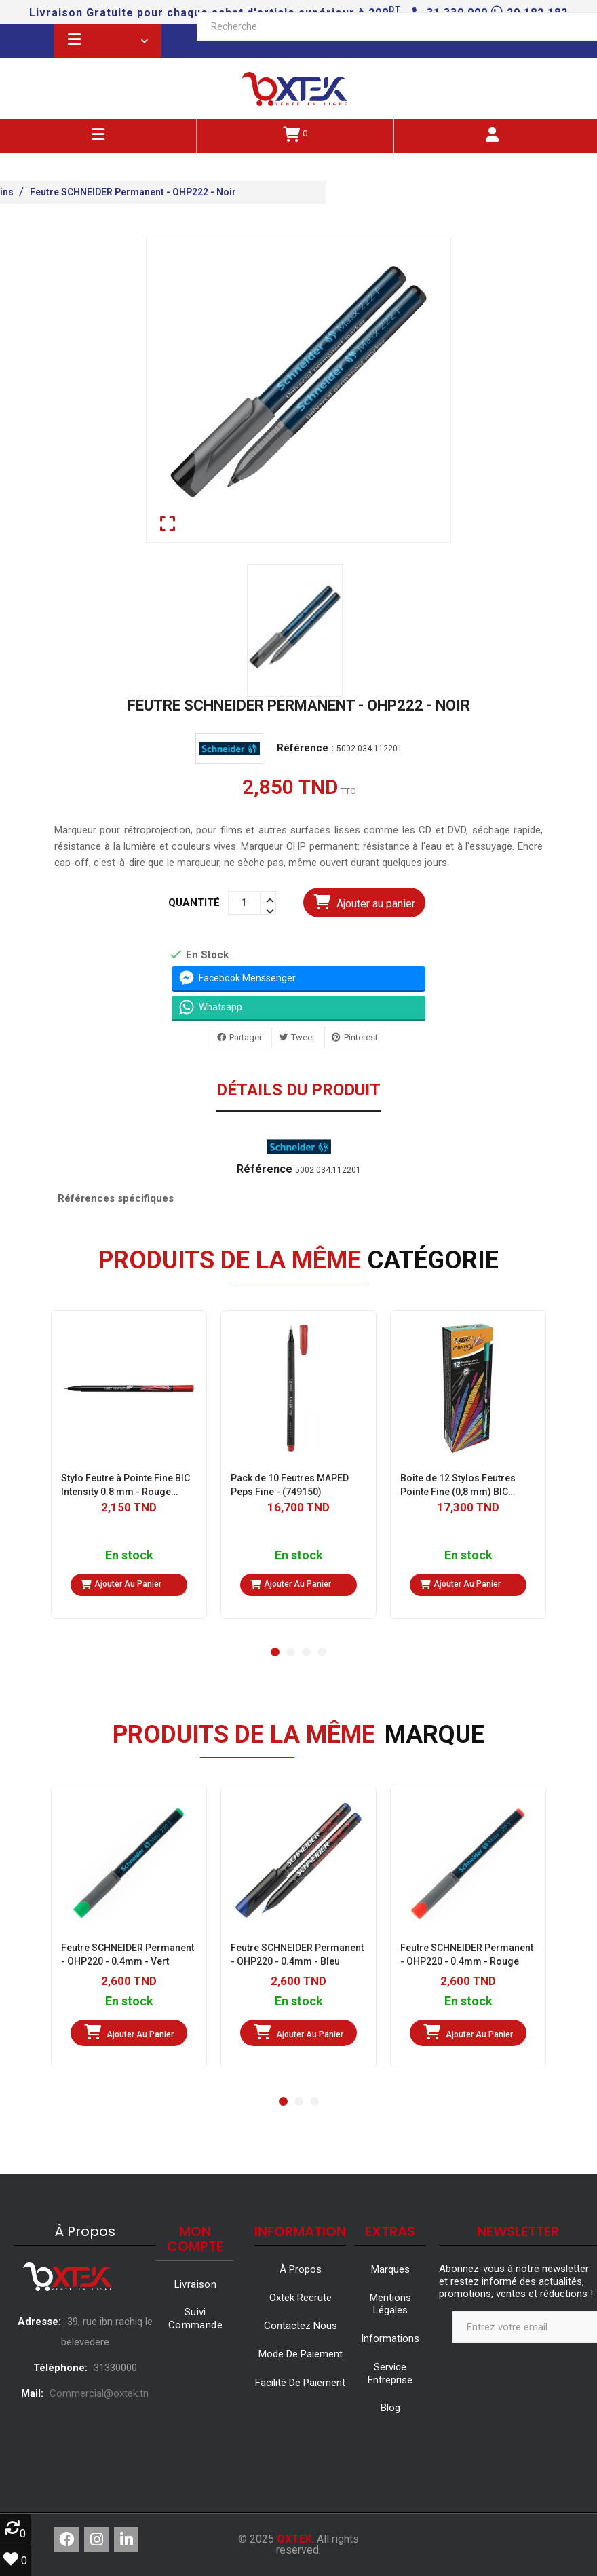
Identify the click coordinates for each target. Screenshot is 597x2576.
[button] (275, 1652)
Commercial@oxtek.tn (99, 2393)
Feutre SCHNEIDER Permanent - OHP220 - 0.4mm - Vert (127, 1954)
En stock (129, 1555)
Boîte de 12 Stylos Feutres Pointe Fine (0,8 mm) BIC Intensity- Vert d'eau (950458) (465, 1485)
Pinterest (361, 1036)
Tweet (303, 1036)
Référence (264, 1169)
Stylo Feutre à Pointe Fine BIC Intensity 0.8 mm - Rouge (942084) (125, 1485)
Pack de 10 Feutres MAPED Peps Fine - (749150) (290, 1485)
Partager (245, 1036)
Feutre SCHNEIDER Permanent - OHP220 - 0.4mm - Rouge (466, 1954)
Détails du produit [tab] (298, 1090)
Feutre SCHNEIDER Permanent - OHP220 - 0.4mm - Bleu (297, 1954)
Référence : (305, 748)
